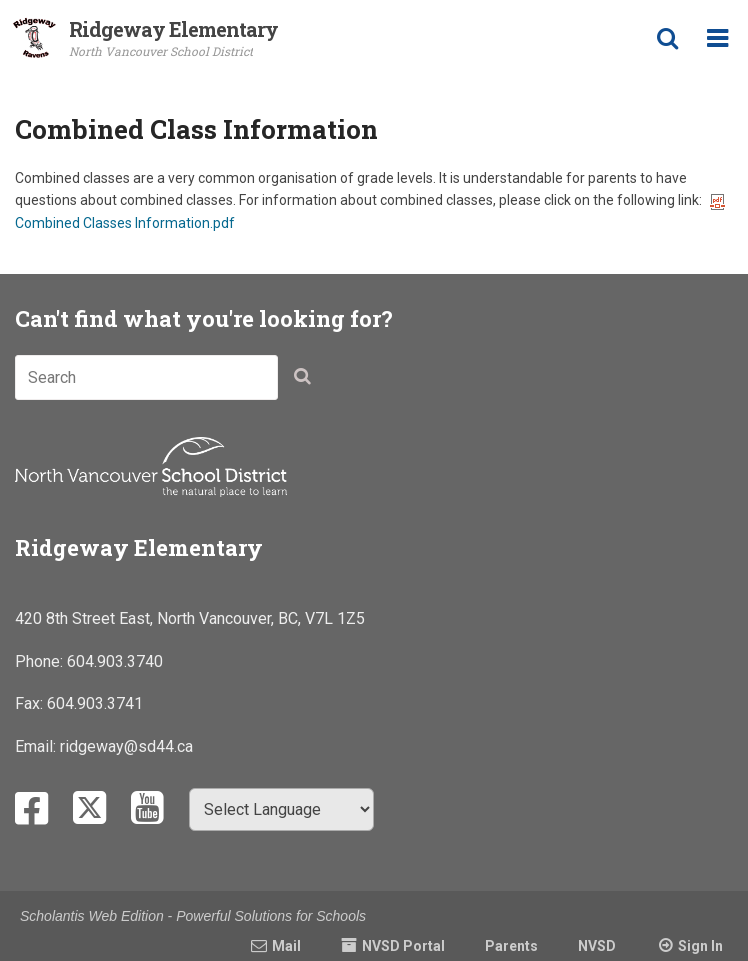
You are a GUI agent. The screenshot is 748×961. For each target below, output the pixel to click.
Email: (37, 746)
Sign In (700, 946)
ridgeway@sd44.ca (126, 746)
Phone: (41, 661)
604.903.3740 (115, 661)
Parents (511, 946)
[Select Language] (281, 809)
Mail (286, 946)
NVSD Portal (403, 946)
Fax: (31, 703)
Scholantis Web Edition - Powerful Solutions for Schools (193, 916)
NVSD (597, 946)
